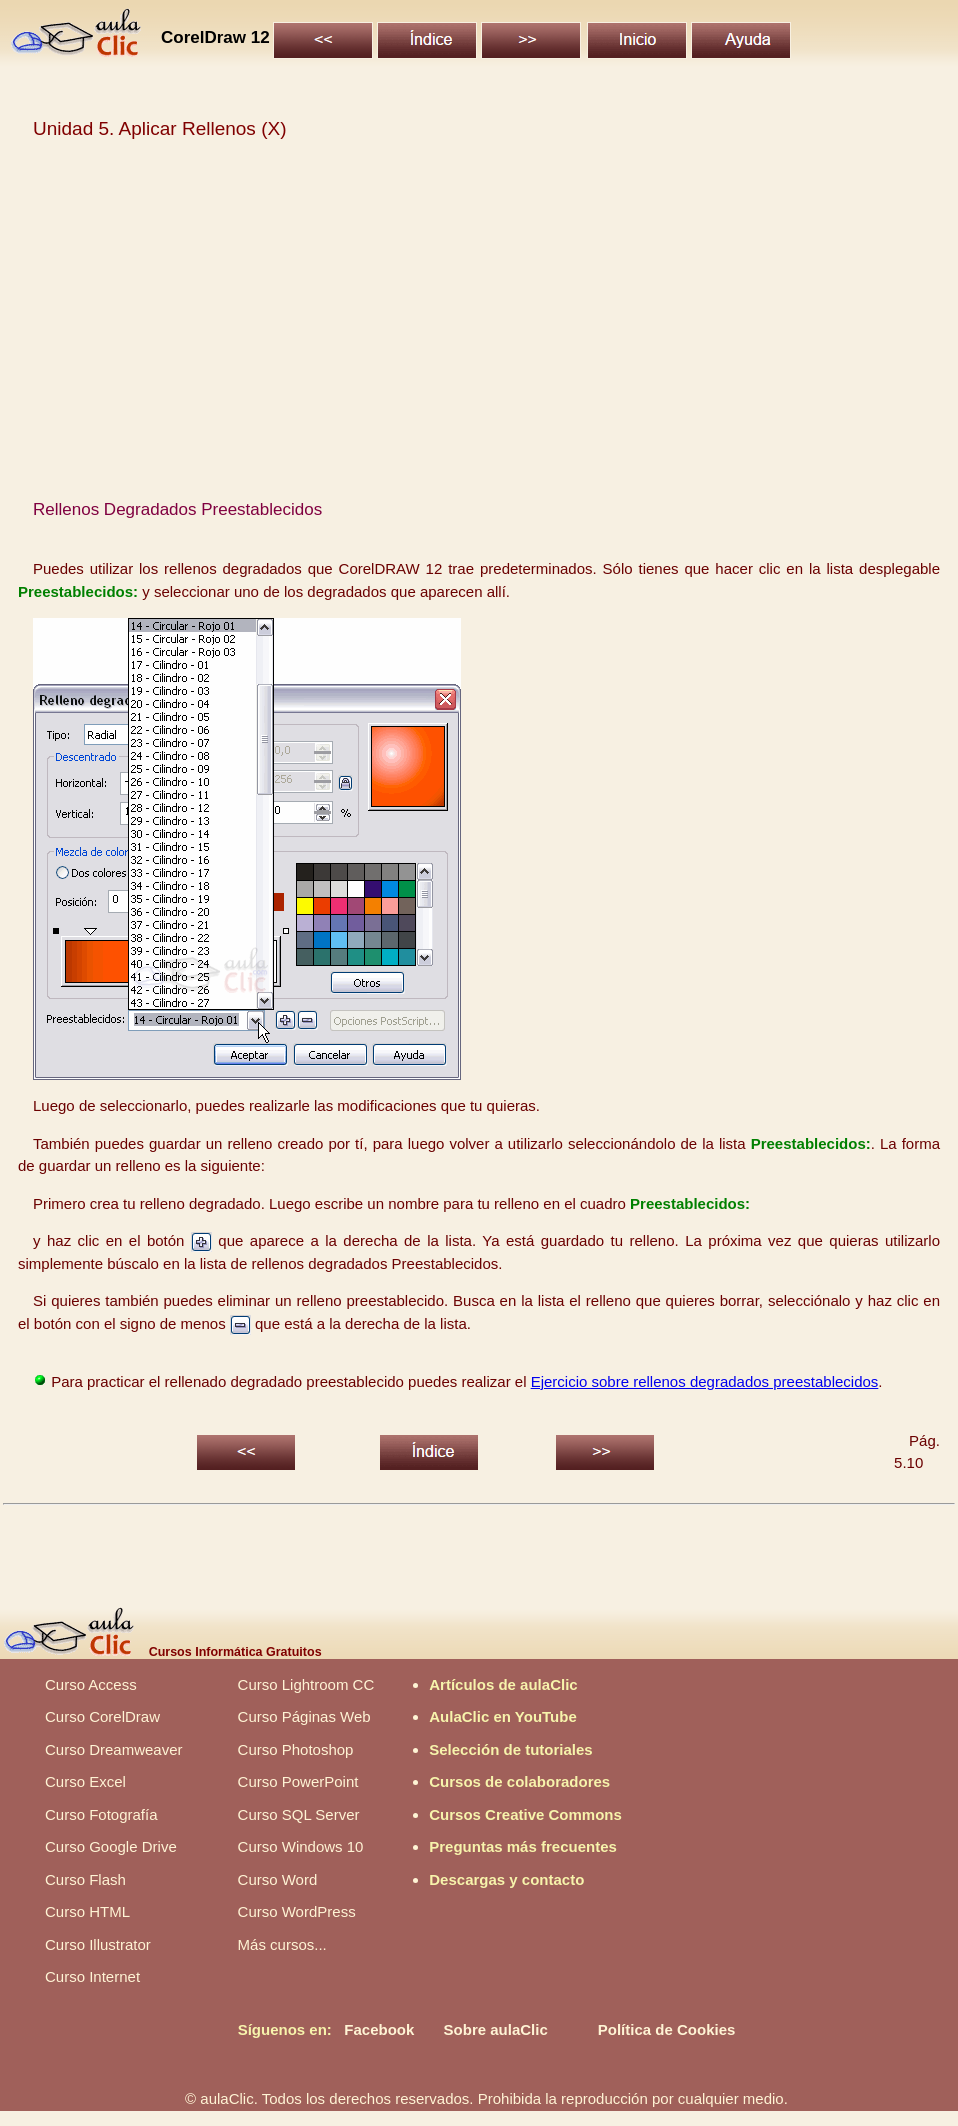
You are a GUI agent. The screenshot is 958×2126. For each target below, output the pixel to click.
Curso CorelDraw (102, 1716)
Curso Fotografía (101, 1814)
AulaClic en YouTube (503, 1716)
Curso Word (278, 1879)
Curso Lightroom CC (306, 1684)
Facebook (379, 2029)
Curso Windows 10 (301, 1846)
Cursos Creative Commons (525, 1814)
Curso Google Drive (111, 1846)
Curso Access (91, 1684)
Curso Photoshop (296, 1749)
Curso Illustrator (98, 1944)
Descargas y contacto (506, 1879)
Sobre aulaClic (496, 2029)
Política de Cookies (667, 2029)
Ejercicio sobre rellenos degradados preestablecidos (705, 1381)
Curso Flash (85, 1879)
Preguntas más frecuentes (523, 1846)
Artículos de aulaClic (503, 1684)
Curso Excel (85, 1781)
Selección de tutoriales (510, 1749)
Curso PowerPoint (298, 1781)
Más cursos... (282, 1944)
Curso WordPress (297, 1911)
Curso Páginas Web (304, 1716)
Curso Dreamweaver (114, 1749)
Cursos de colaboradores (519, 1781)
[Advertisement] (479, 329)
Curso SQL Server (299, 1814)
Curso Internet (92, 1976)
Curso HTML (87, 1911)
